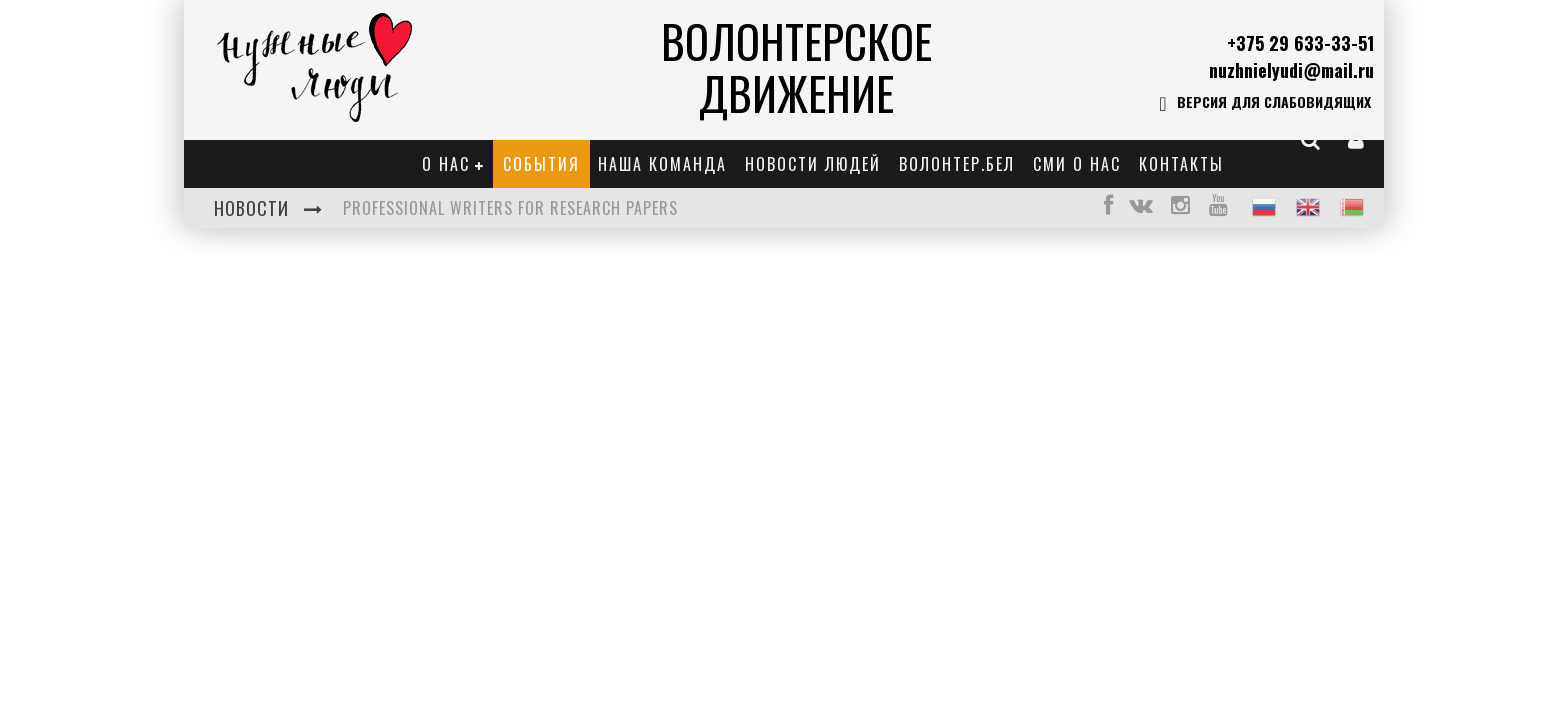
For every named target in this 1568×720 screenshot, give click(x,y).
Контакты (1181, 164)
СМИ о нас (1077, 164)
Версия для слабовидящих (1264, 104)
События (541, 164)
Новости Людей (813, 164)
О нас (446, 164)
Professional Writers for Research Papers (510, 208)
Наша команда (662, 164)
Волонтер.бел (957, 164)
